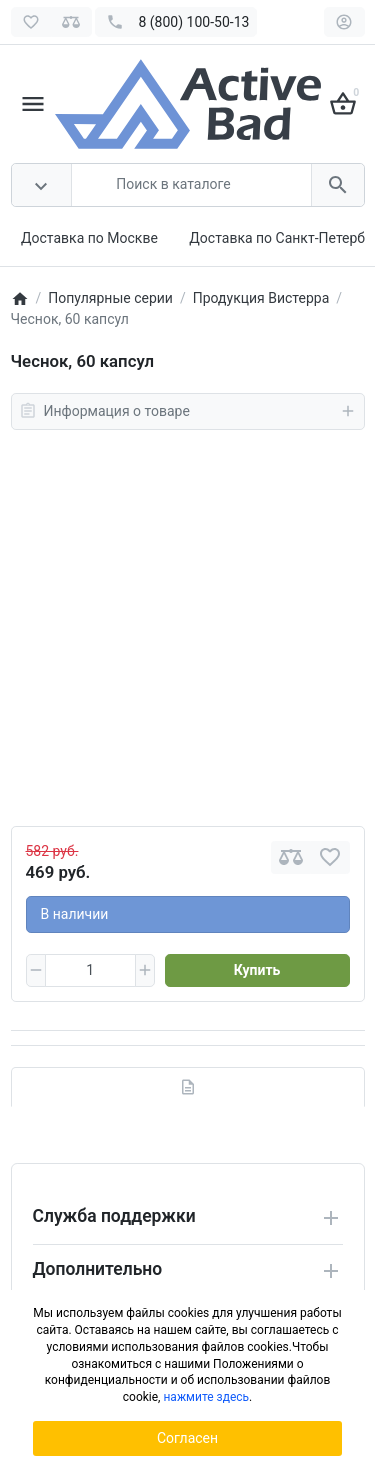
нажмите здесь (206, 1397)
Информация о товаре (188, 411)
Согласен (187, 1438)
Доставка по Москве (89, 238)
